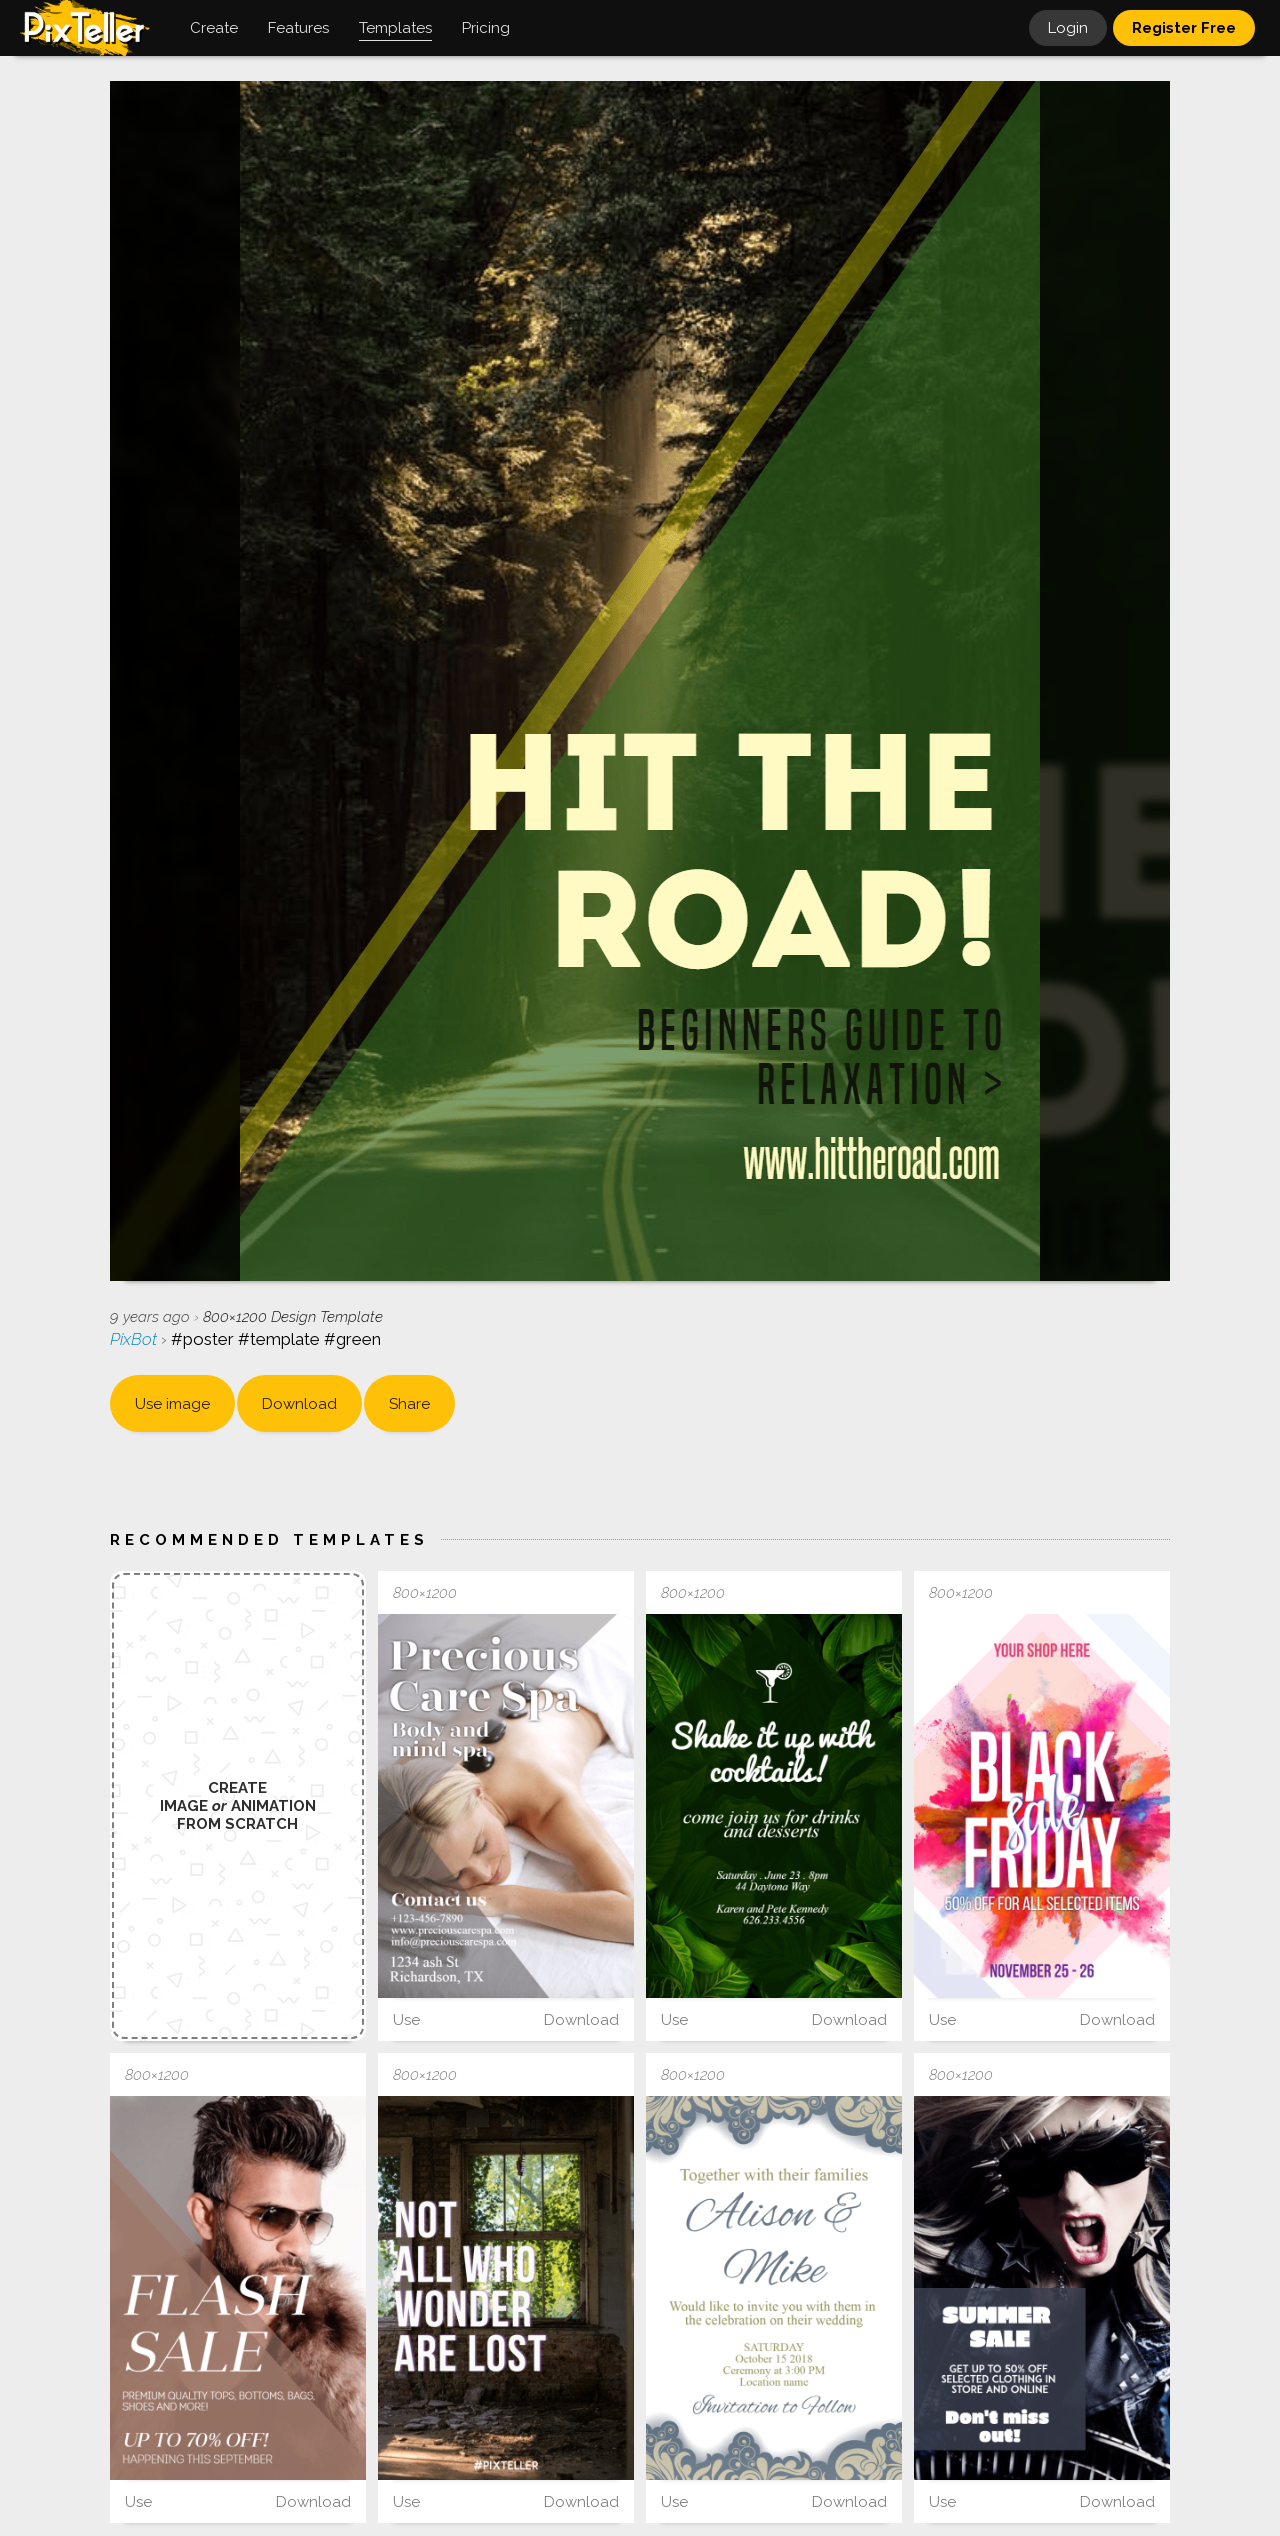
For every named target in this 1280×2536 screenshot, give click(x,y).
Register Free (1184, 28)
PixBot (135, 1339)
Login (1068, 28)
